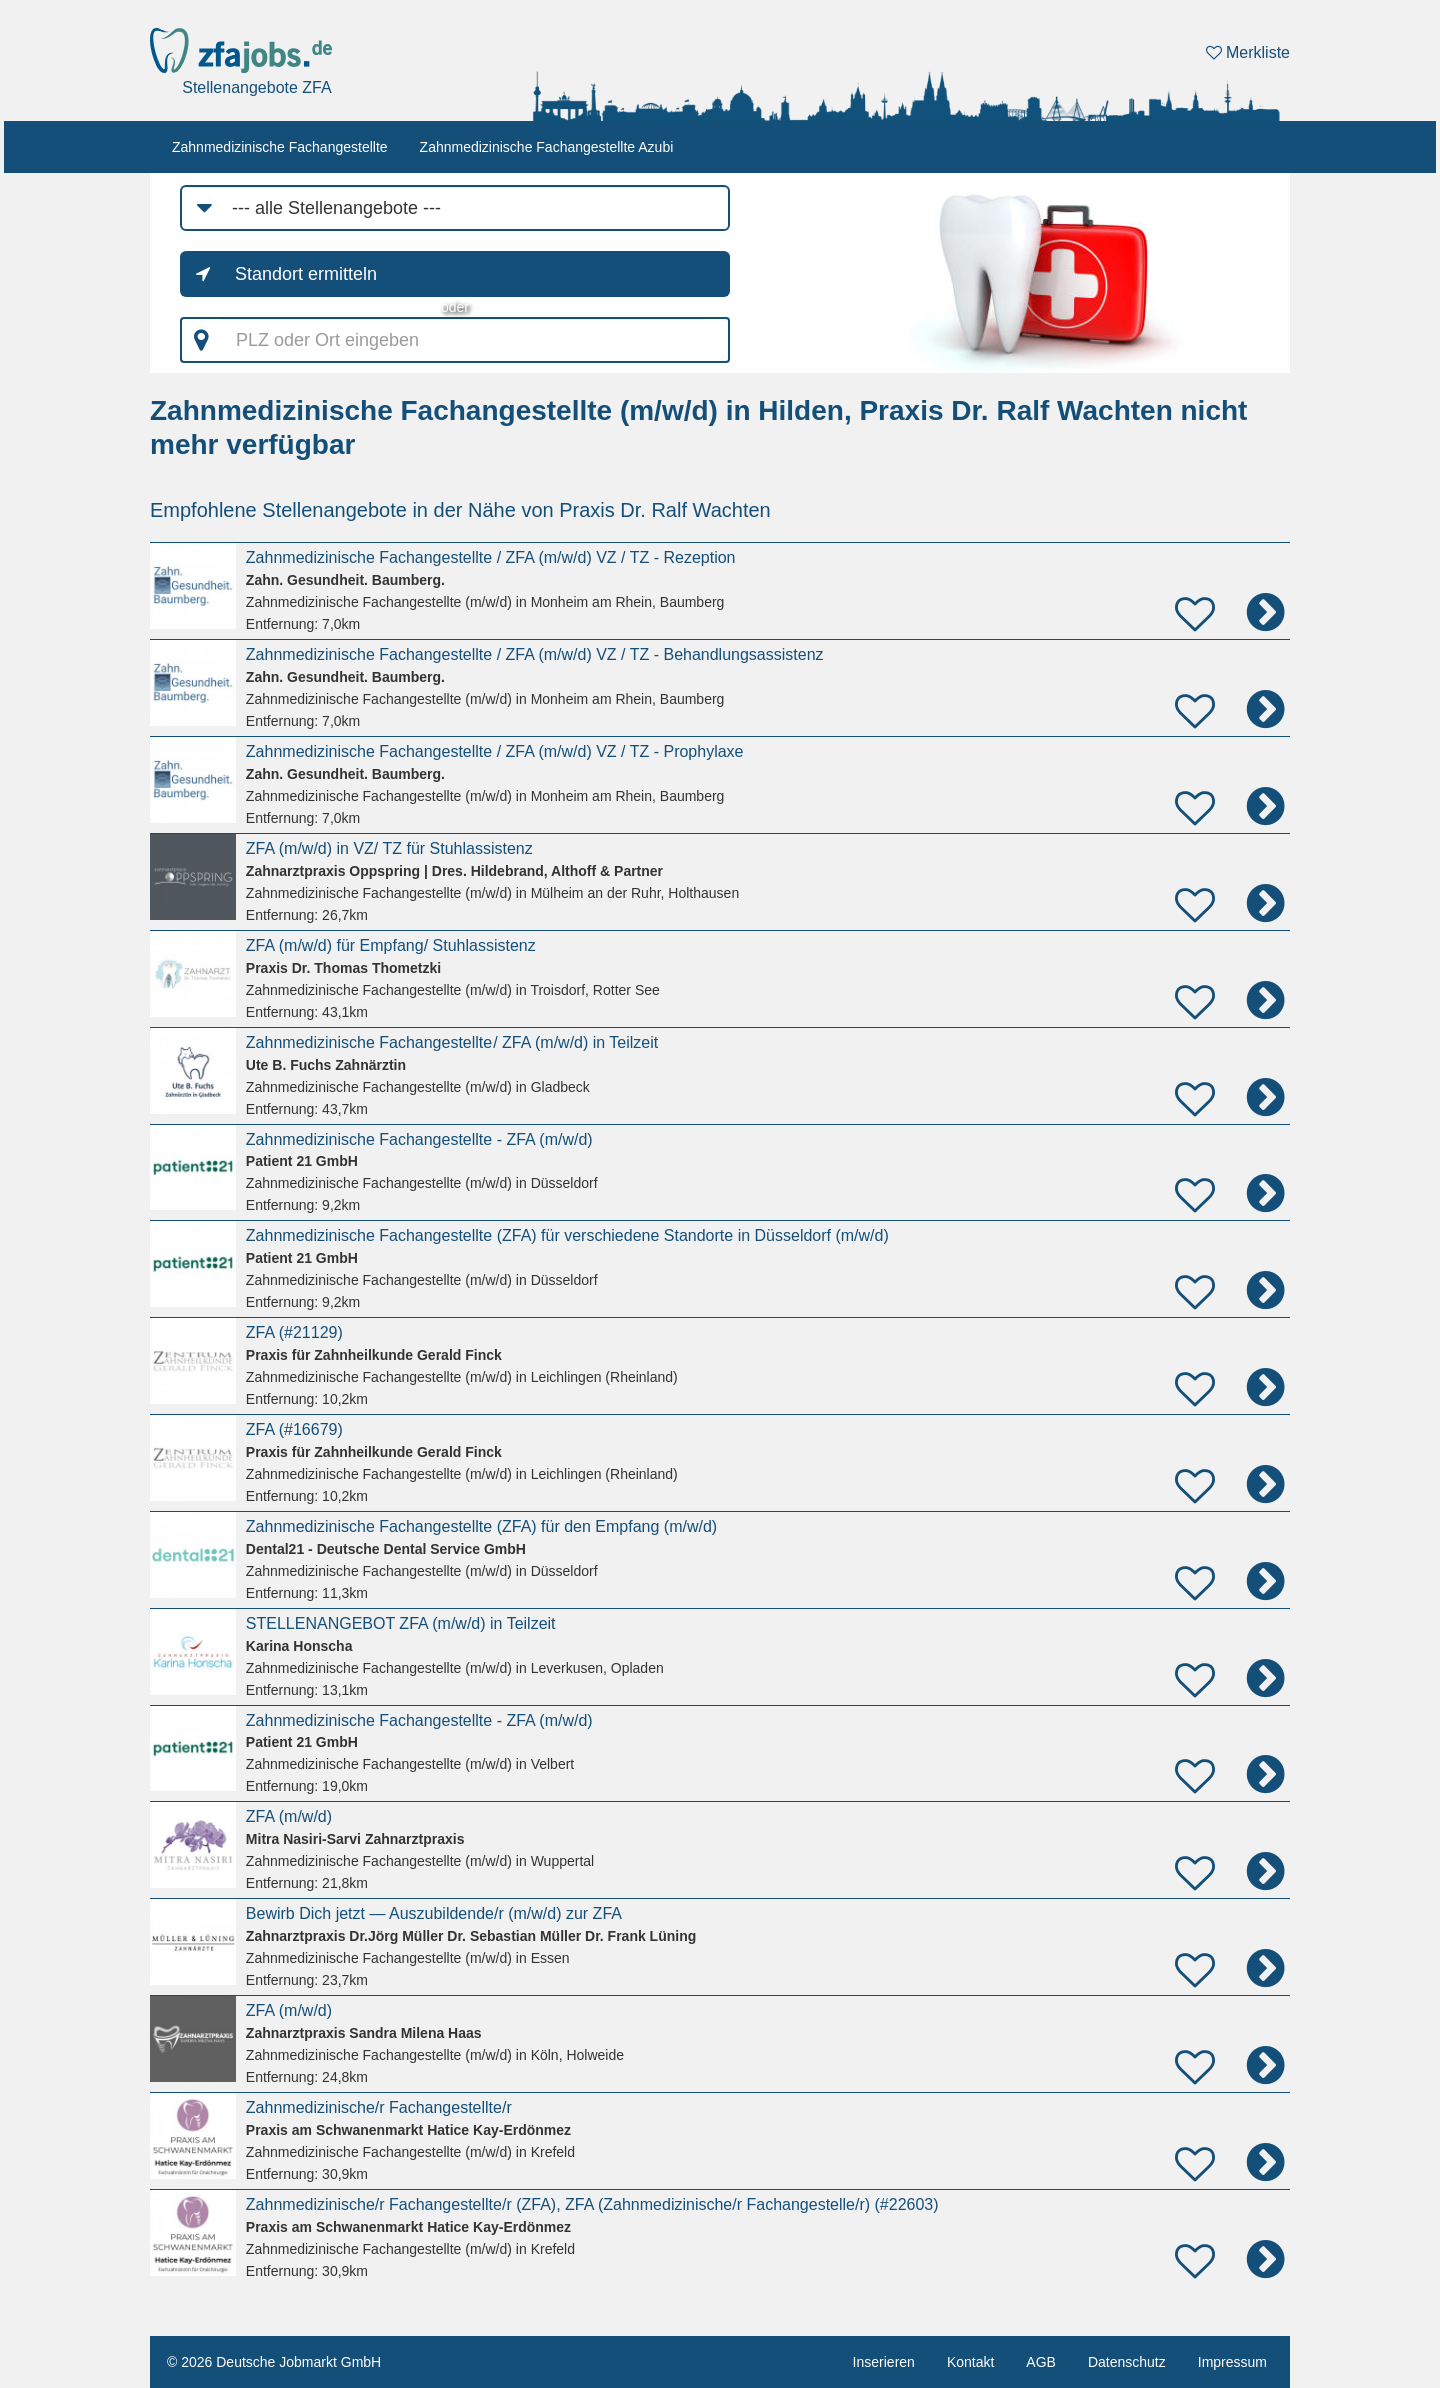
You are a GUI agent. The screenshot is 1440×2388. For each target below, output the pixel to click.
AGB (1041, 2362)
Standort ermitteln (306, 274)
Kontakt (970, 2362)
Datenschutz (1127, 2362)
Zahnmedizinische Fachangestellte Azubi (547, 147)
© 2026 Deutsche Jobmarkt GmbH (274, 2362)
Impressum (1232, 2362)
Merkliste (1248, 52)
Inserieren (884, 2362)
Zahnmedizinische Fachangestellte (280, 147)
